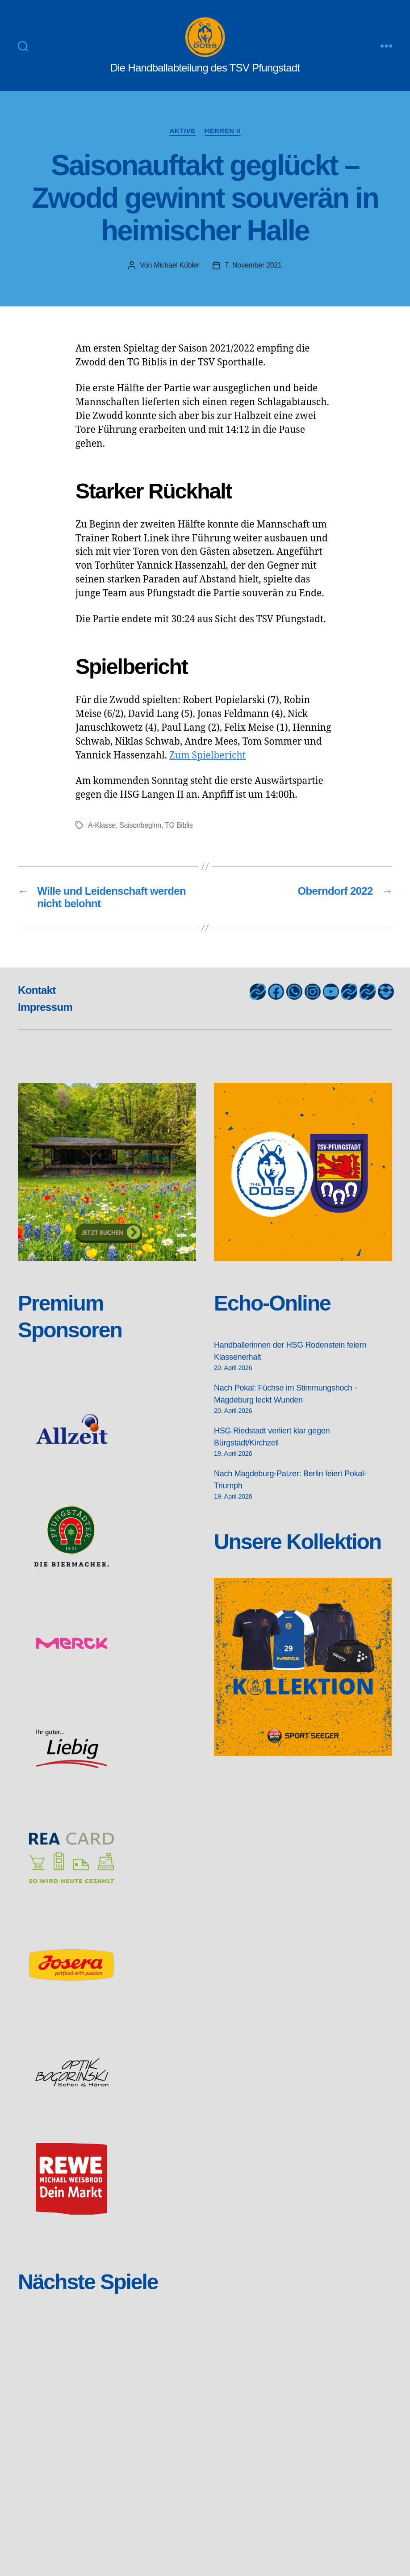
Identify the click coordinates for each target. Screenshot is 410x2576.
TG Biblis (178, 825)
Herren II (223, 130)
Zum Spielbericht (207, 756)
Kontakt (37, 990)
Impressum (45, 1007)
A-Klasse (102, 825)
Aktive (182, 130)
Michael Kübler (176, 265)
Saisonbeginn (140, 825)
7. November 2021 (253, 265)
